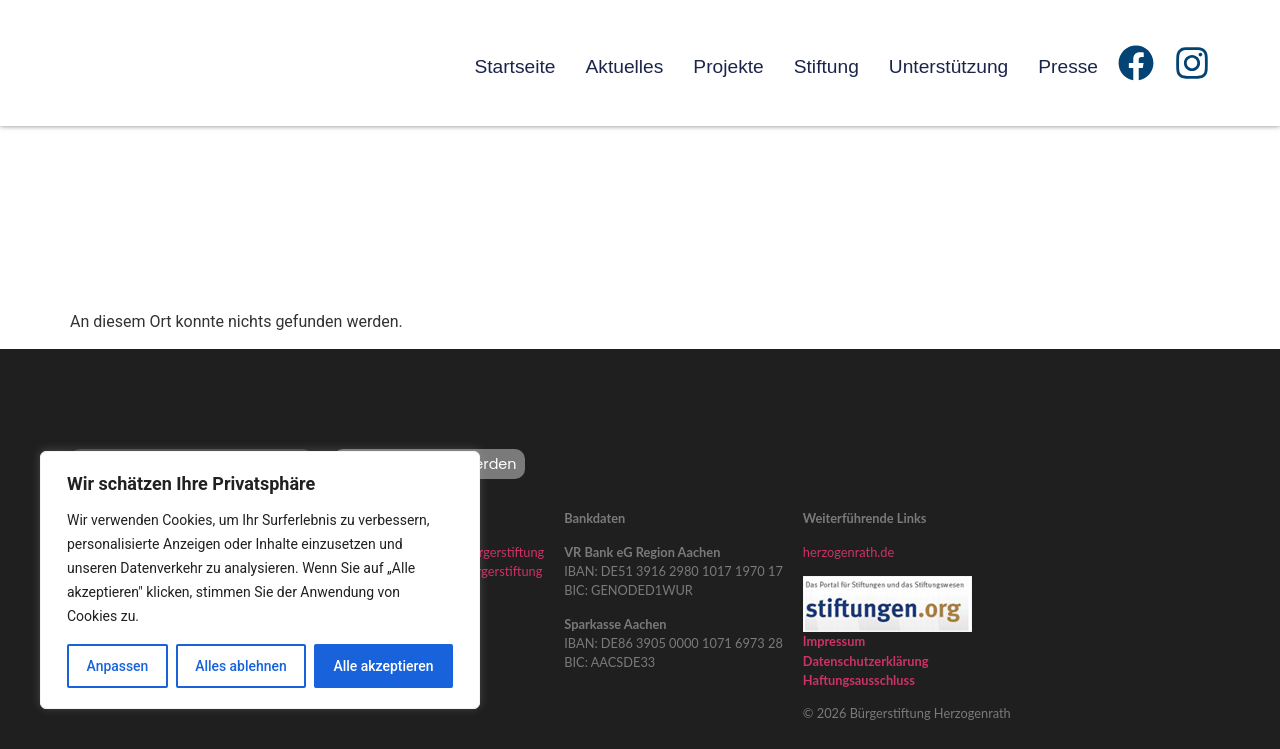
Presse (1068, 66)
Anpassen (117, 666)
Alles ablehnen (241, 666)
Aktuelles (624, 66)
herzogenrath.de (848, 552)
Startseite (514, 66)
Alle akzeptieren (383, 666)
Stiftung (826, 66)
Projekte (728, 66)
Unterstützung (948, 66)
